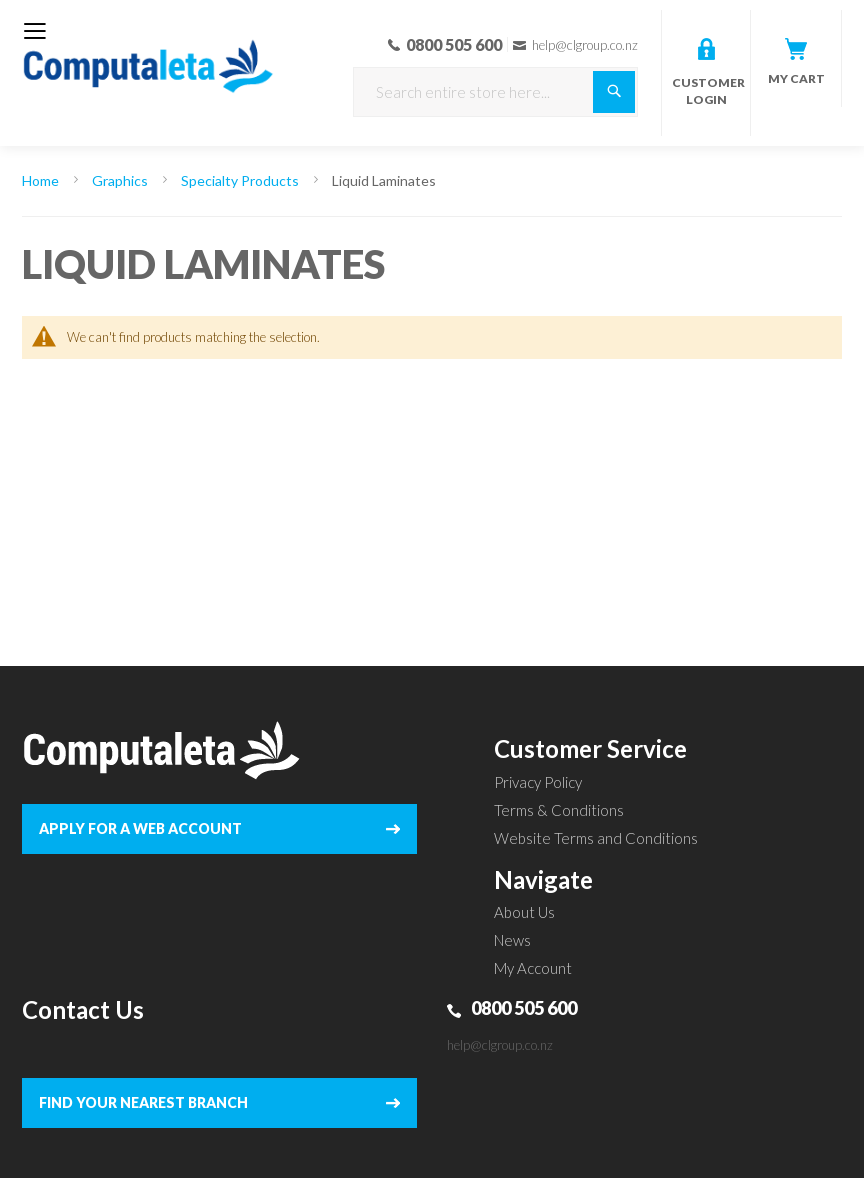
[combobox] (495, 92)
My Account (533, 968)
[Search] (614, 92)
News (512, 940)
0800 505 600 (524, 1008)
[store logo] (149, 53)
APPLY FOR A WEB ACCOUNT (140, 828)
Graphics (121, 180)
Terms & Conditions (559, 810)
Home (42, 180)
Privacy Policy (538, 782)
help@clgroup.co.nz (500, 1045)
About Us (524, 912)
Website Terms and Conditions (596, 838)
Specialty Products (241, 180)
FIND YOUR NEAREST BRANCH (143, 1102)
